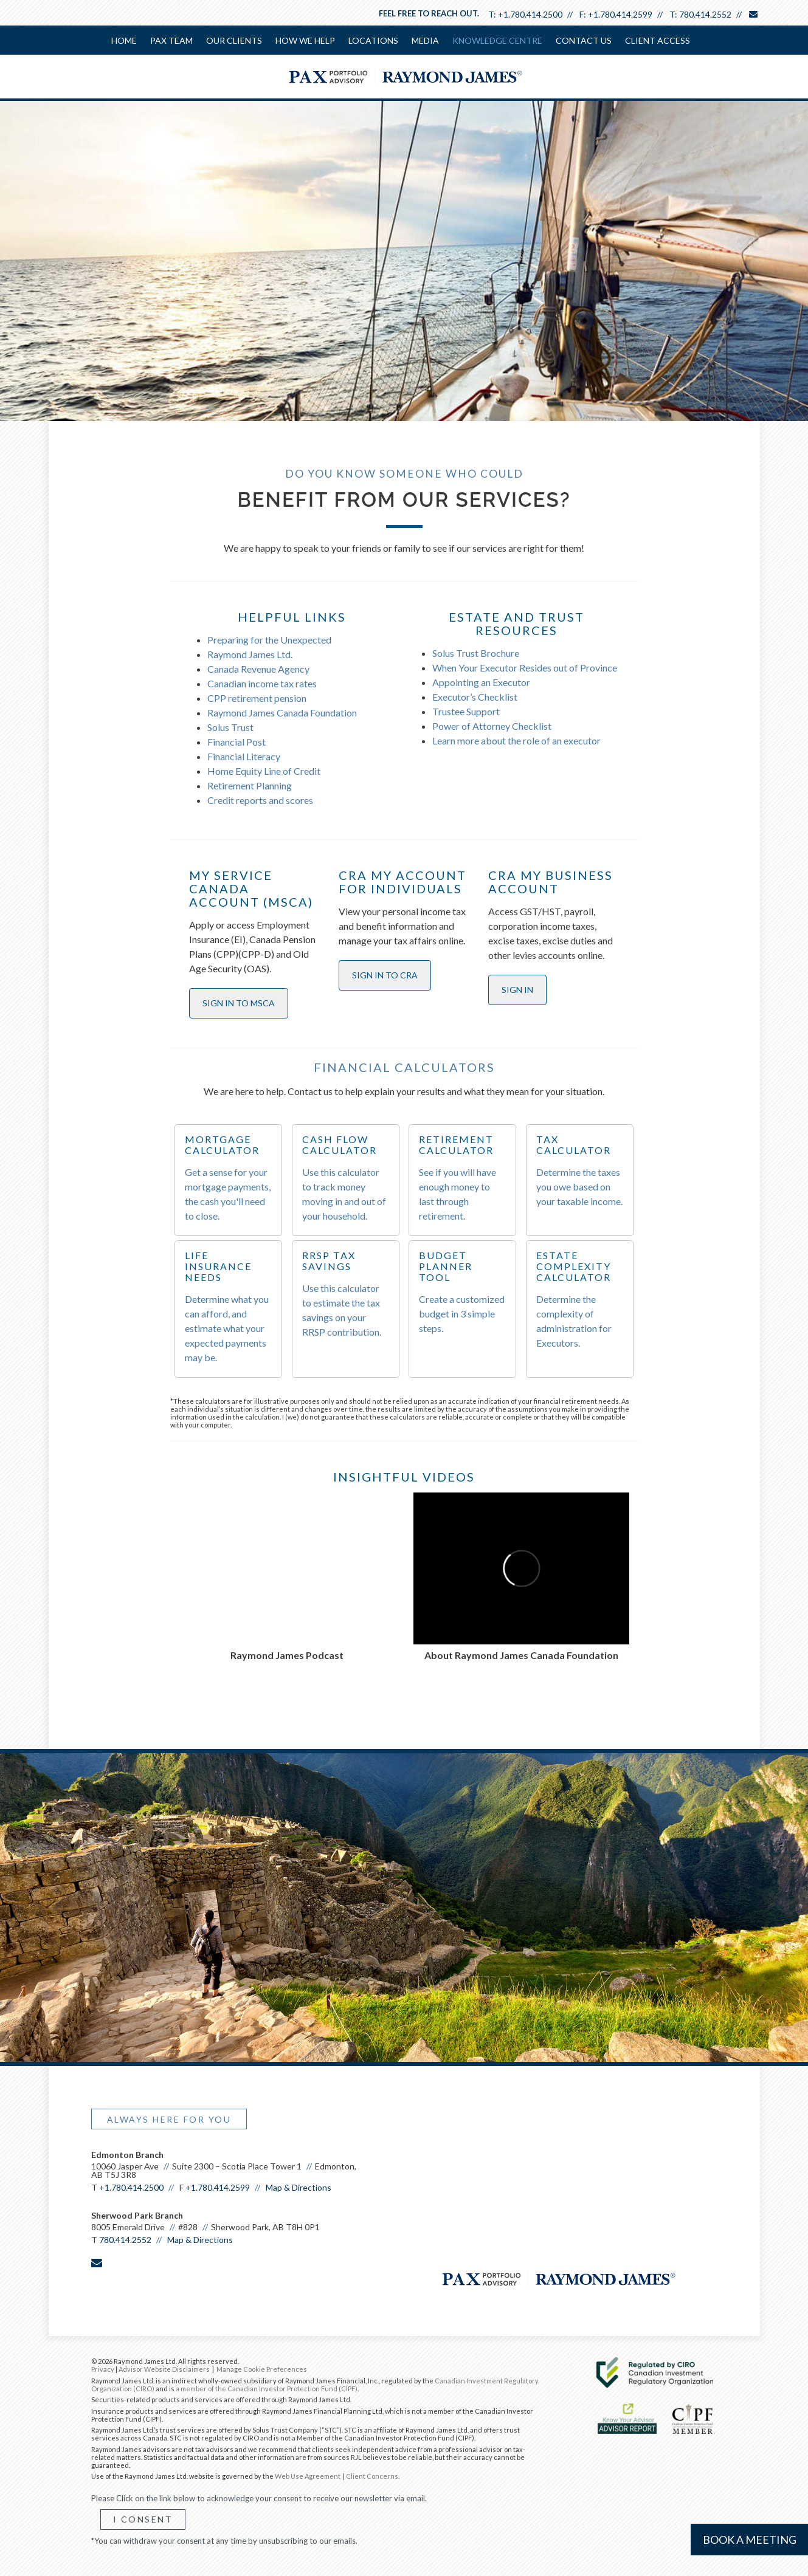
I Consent (143, 2519)
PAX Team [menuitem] (171, 40)
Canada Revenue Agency (258, 669)
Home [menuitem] (124, 40)
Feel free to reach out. (429, 13)
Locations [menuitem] (373, 40)
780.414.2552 (705, 14)
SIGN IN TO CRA (385, 975)
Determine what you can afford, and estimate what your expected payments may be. (227, 1328)
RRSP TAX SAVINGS (329, 1260)
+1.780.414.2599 (620, 14)
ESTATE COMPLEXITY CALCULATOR (573, 1266)
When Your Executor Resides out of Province (524, 667)
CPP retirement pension (256, 698)
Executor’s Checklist (474, 696)
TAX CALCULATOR (573, 1144)
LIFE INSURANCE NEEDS (218, 1266)
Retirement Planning (249, 785)
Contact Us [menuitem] (584, 40)
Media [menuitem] (425, 40)
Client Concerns (372, 2476)
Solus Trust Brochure (475, 653)
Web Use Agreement (308, 2476)
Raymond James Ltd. (249, 654)
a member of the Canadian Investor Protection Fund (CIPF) (266, 2388)
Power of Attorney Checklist (491, 726)
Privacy (102, 2369)
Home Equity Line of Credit (263, 771)
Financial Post (236, 741)
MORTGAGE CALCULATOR (222, 1144)
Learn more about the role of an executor (516, 740)
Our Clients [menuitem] (234, 40)
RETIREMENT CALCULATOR (456, 1144)
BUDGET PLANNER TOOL (445, 1266)
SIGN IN (517, 989)
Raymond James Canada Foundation (282, 712)
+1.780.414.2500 (530, 14)
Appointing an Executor (481, 682)
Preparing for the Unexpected (269, 639)
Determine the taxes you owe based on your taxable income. (579, 1186)
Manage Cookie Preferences (261, 2369)
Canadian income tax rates (262, 683)
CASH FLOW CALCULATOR (339, 1144)
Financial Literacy (243, 756)
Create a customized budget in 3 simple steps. (462, 1313)
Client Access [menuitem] (657, 40)
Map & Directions (298, 2187)
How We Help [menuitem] (305, 40)
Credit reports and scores (260, 800)
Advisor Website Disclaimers (164, 2369)
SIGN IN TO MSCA (238, 1003)
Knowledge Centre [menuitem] (497, 40)
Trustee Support (466, 711)
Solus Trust (230, 727)
